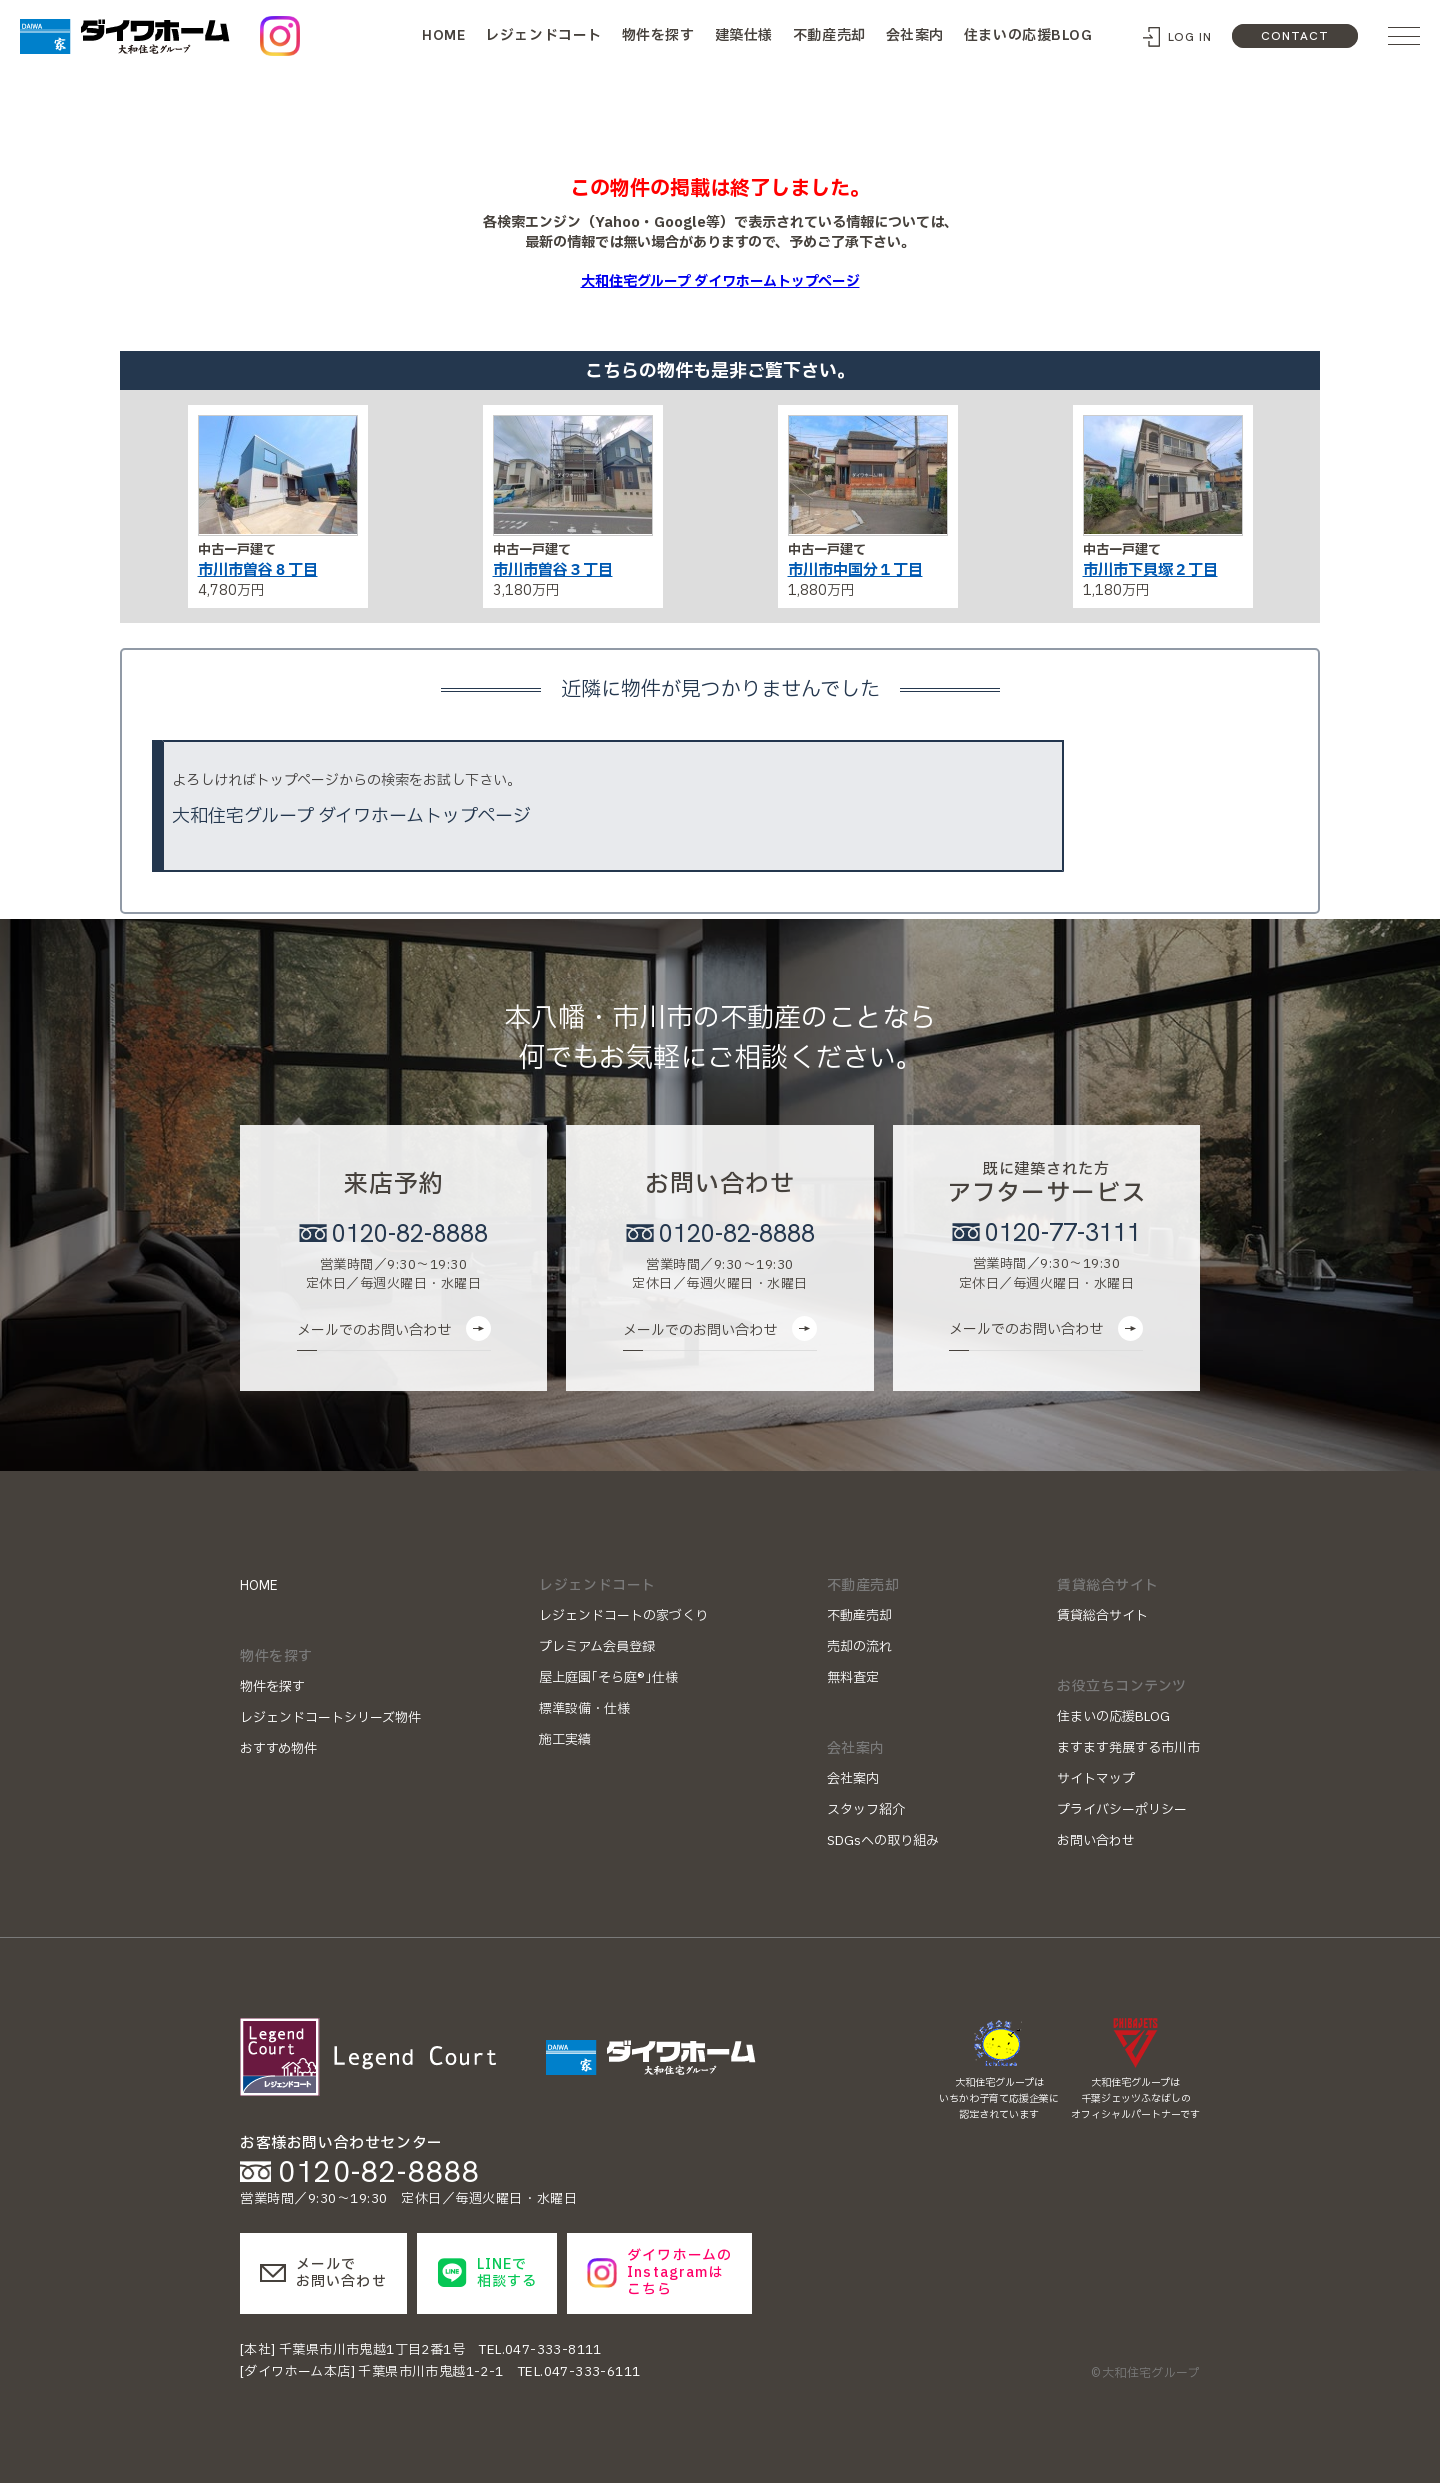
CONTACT (1295, 36)
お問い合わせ (1096, 1841)
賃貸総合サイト (1102, 1616)
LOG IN (1190, 37)
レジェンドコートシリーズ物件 (330, 1718)
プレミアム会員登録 (597, 1647)
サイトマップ (1096, 1779)
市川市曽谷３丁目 (553, 570)
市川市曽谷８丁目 (258, 570)
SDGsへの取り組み (883, 1841)
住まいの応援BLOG (1028, 35)
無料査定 (853, 1678)
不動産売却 (829, 35)
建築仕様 (744, 35)
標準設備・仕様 (584, 1709)
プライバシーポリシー (1122, 1810)
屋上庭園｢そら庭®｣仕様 (608, 1678)
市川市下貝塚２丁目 (1150, 570)
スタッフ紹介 (866, 1810)
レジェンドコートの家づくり (623, 1616)
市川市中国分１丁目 (855, 570)
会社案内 (915, 35)
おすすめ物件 (278, 1749)
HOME (443, 35)
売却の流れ (859, 1647)
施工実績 (565, 1740)
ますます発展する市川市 (1128, 1748)
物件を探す (658, 35)
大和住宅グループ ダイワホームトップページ (720, 281)
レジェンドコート (543, 35)
